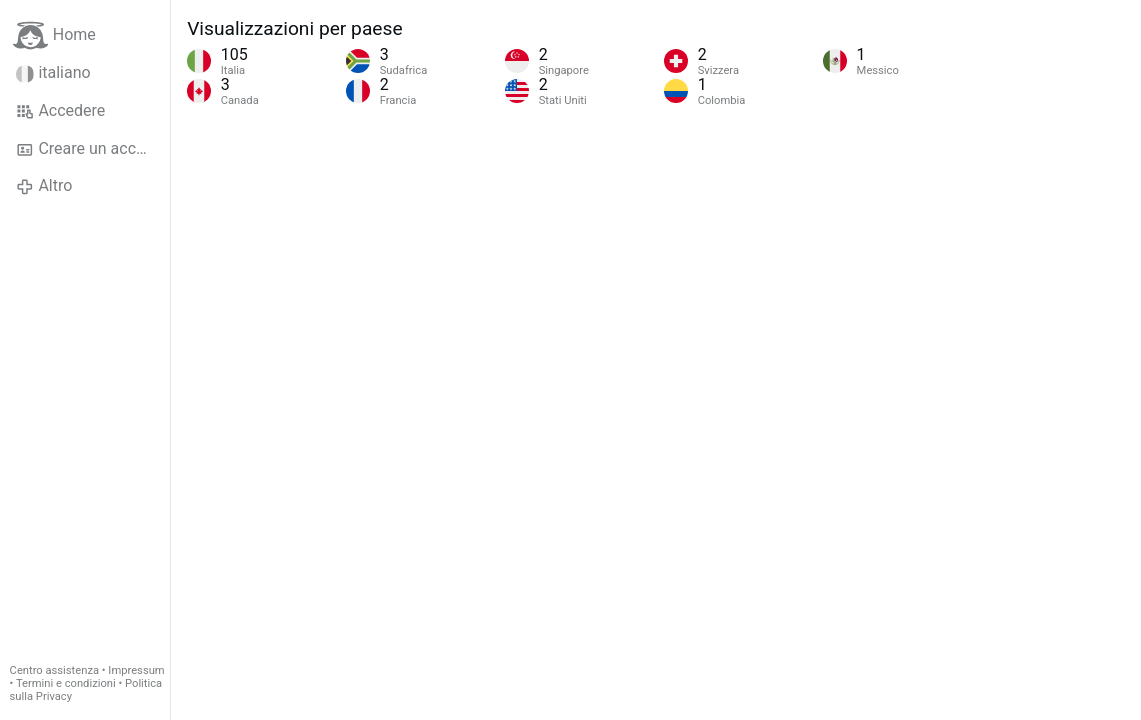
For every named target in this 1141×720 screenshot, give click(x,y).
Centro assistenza (54, 670)
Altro (44, 186)
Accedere (60, 111)
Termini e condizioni (66, 683)
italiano (53, 73)
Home (54, 35)
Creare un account (92, 149)
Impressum (136, 670)
